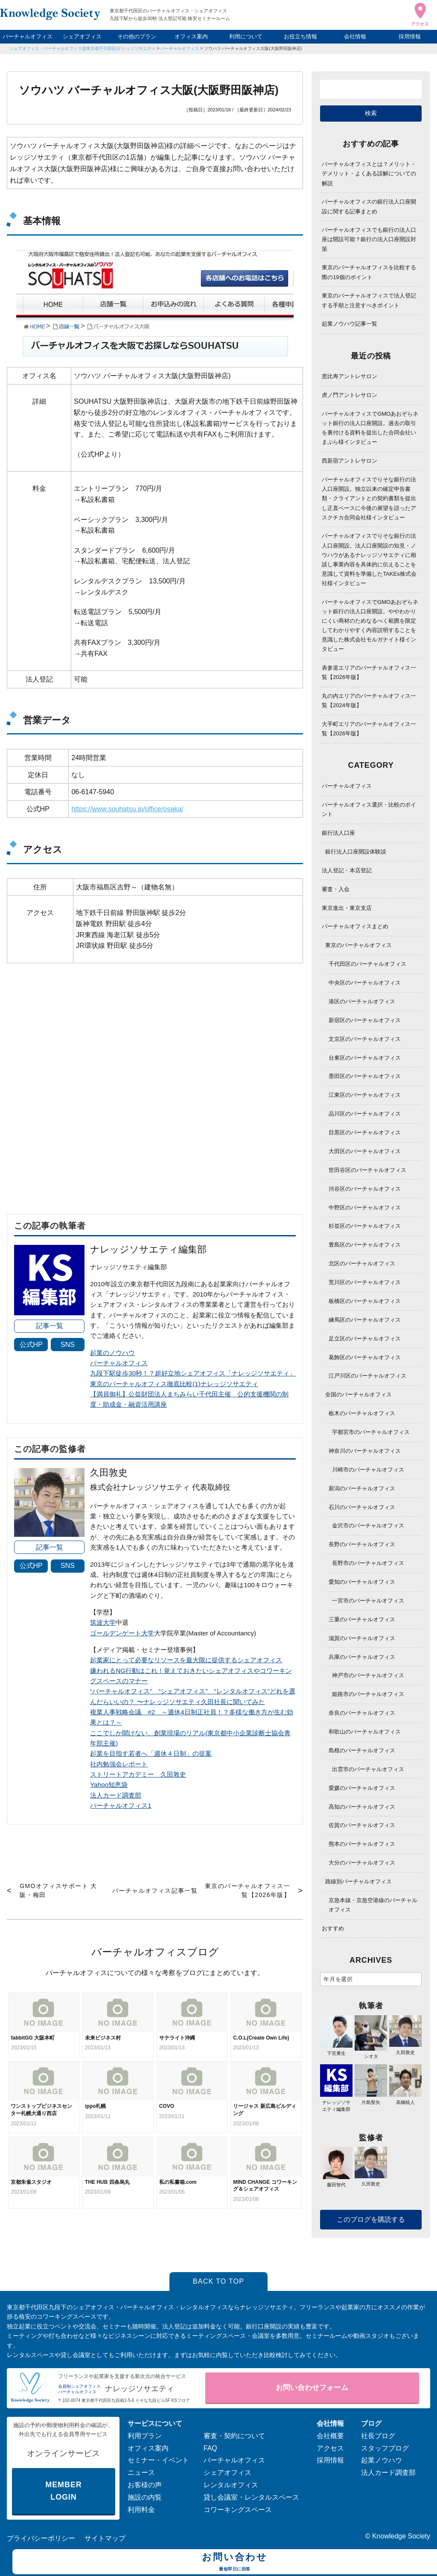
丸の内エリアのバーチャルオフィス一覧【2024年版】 (369, 700)
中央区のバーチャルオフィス (365, 982)
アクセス (330, 2448)
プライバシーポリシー (41, 2538)
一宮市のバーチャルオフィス (368, 1600)
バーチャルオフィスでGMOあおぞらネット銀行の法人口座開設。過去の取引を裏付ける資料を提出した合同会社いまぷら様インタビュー (370, 428)
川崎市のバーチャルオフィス (368, 1469)
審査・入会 (336, 889)
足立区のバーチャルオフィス (365, 1338)
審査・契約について (234, 2435)
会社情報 (355, 36)
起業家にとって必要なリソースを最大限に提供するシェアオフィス (186, 1660)
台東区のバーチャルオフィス (365, 1058)
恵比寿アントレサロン (349, 376)
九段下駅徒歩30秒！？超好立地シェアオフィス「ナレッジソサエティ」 (193, 1373)
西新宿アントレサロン (349, 461)
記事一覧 (49, 1325)
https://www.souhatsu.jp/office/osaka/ (127, 809)
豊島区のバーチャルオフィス (365, 1244)
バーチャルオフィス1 (120, 1805)
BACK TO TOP (219, 2281)
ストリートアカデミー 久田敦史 (138, 1774)
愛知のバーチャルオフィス (362, 1582)
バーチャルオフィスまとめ (355, 926)
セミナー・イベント (158, 2460)
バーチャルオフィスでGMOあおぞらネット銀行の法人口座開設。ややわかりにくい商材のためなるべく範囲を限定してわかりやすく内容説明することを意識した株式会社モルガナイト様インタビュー (370, 625)
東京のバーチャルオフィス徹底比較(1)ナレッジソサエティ (174, 1383)
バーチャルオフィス (27, 36)
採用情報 (410, 36)
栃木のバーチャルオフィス (362, 1413)
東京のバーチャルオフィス (358, 945)
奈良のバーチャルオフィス (362, 1713)
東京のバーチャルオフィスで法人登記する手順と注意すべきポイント (369, 300)
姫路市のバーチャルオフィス (368, 1694)
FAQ (210, 2448)
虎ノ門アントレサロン (349, 395)
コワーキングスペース (238, 2509)
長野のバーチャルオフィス (362, 1544)
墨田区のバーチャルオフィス (365, 1076)
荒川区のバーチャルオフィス (365, 1282)
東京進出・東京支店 (347, 908)
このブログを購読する (371, 2219)
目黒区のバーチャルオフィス (365, 1132)
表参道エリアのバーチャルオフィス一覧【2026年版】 (369, 672)
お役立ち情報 (300, 36)
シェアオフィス (82, 36)
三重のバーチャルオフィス (362, 1619)
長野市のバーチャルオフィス (368, 1563)
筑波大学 (103, 1622)
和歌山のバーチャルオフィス (365, 1731)
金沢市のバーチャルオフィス (368, 1525)
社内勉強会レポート (119, 1764)
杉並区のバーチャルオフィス (365, 1226)
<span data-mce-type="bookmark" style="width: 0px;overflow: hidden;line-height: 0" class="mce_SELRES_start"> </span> (155, 1079)
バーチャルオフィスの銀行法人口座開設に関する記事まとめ (369, 206)
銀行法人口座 (338, 833)
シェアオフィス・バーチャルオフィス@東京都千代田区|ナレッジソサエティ (82, 48)
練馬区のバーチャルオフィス (365, 1320)
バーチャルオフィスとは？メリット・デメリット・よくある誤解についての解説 (369, 173)
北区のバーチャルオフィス (362, 1263)
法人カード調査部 (115, 1795)
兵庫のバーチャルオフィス (362, 1657)
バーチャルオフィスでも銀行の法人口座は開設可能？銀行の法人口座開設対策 (369, 239)
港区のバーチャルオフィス (362, 1001)
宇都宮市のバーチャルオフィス (371, 1432)
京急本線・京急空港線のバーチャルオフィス (373, 1905)
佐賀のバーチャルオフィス (362, 1825)
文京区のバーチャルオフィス (365, 1039)
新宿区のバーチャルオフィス (365, 1020)
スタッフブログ (385, 2448)
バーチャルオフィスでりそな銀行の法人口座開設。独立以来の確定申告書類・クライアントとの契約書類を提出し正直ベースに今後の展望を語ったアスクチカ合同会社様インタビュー (369, 498)
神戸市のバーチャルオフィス (368, 1675)
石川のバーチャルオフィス (362, 1507)
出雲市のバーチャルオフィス (368, 1769)
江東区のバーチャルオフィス (365, 1095)
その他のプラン (136, 36)
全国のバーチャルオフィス (358, 1394)
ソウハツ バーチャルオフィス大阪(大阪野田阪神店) (253, 48)
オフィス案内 (191, 36)
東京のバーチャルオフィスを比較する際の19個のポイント (369, 272)
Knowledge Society (401, 2536)
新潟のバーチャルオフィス (362, 1488)
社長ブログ (378, 2435)
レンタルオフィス (231, 2485)
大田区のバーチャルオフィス (365, 1151)
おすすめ (333, 1928)
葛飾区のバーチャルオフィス (365, 1357)
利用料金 (141, 2509)
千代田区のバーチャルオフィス (367, 964)
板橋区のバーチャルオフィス (365, 1301)
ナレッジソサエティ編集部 (336, 2102)
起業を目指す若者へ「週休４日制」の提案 (151, 1753)
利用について (245, 36)
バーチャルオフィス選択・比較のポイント (369, 809)
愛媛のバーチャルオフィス (362, 1788)
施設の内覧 (145, 2497)
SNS (68, 1344)
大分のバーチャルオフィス (362, 1862)
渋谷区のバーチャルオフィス (365, 1189)
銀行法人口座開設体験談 (355, 851)
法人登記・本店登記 (347, 870)
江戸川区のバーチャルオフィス (367, 1376)
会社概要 (330, 2435)
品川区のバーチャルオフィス (365, 1113)
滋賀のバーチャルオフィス (362, 1638)
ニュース (141, 2472)
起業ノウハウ (381, 2460)
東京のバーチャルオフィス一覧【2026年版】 (247, 1890)
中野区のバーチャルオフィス (365, 1207)
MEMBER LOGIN (63, 2490)
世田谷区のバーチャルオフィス (367, 1170)
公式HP (31, 1344)
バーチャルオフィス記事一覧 (155, 1890)
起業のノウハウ (112, 1352)
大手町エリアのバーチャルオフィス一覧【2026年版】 (369, 729)
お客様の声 (145, 2485)
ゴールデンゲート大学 (122, 1633)
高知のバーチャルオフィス (362, 1807)
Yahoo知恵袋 (109, 1784)
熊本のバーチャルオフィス (362, 1844)
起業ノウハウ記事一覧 (349, 324)
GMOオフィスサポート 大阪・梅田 (58, 1890)
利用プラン (145, 2435)
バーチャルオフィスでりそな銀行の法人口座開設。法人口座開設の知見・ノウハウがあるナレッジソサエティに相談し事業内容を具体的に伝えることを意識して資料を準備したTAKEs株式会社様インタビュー (369, 559)
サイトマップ (104, 2538)
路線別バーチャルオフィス (358, 1881)
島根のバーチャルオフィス (362, 1750)
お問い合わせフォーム (312, 2388)
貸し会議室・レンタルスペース (251, 2497)
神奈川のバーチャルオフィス (365, 1451)
